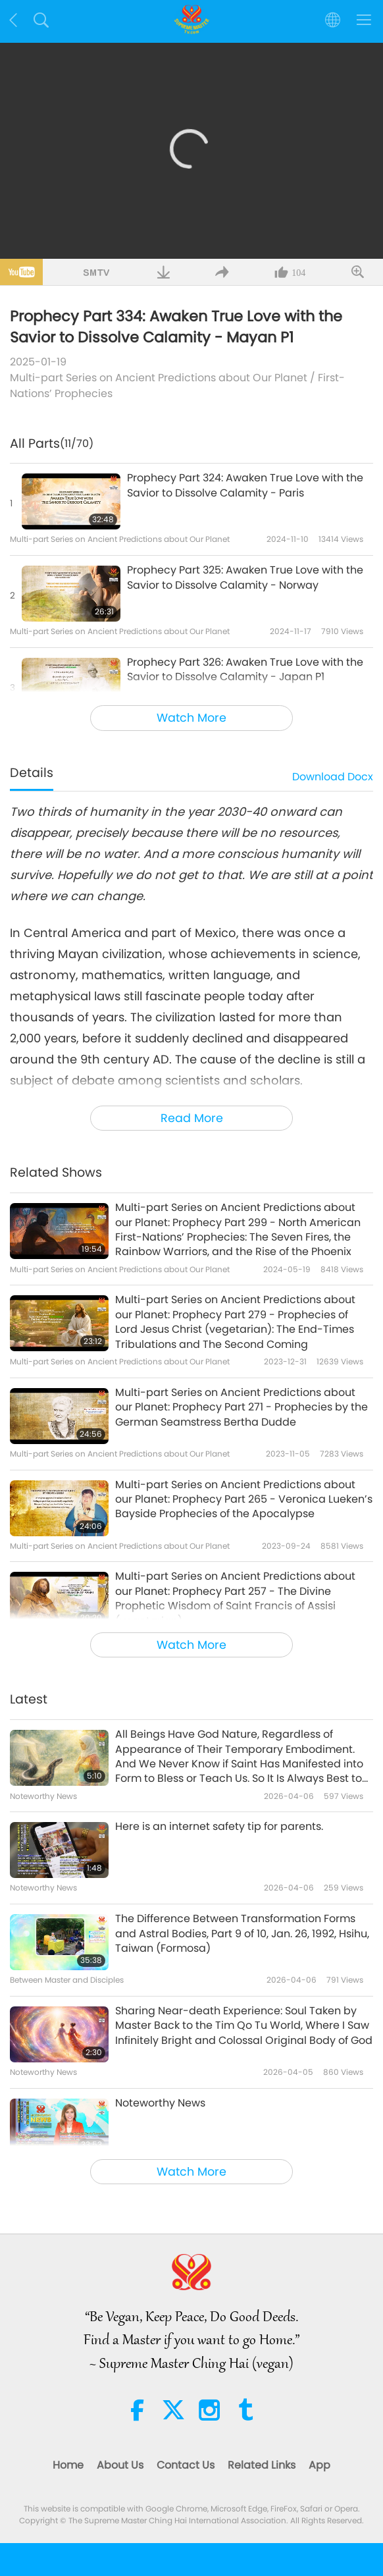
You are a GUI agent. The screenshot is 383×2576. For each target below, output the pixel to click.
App (319, 2465)
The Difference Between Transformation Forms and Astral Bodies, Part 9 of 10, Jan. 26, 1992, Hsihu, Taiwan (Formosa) (242, 1934)
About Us (120, 2465)
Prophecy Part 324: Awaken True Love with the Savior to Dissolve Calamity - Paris (245, 485)
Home (68, 2465)
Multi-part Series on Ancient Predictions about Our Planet (158, 377)
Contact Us (186, 2465)
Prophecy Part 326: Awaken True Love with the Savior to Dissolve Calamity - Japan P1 (245, 669)
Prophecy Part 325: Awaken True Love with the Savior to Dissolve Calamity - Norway (245, 577)
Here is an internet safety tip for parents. (219, 1826)
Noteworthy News (160, 2103)
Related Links (261, 2465)
